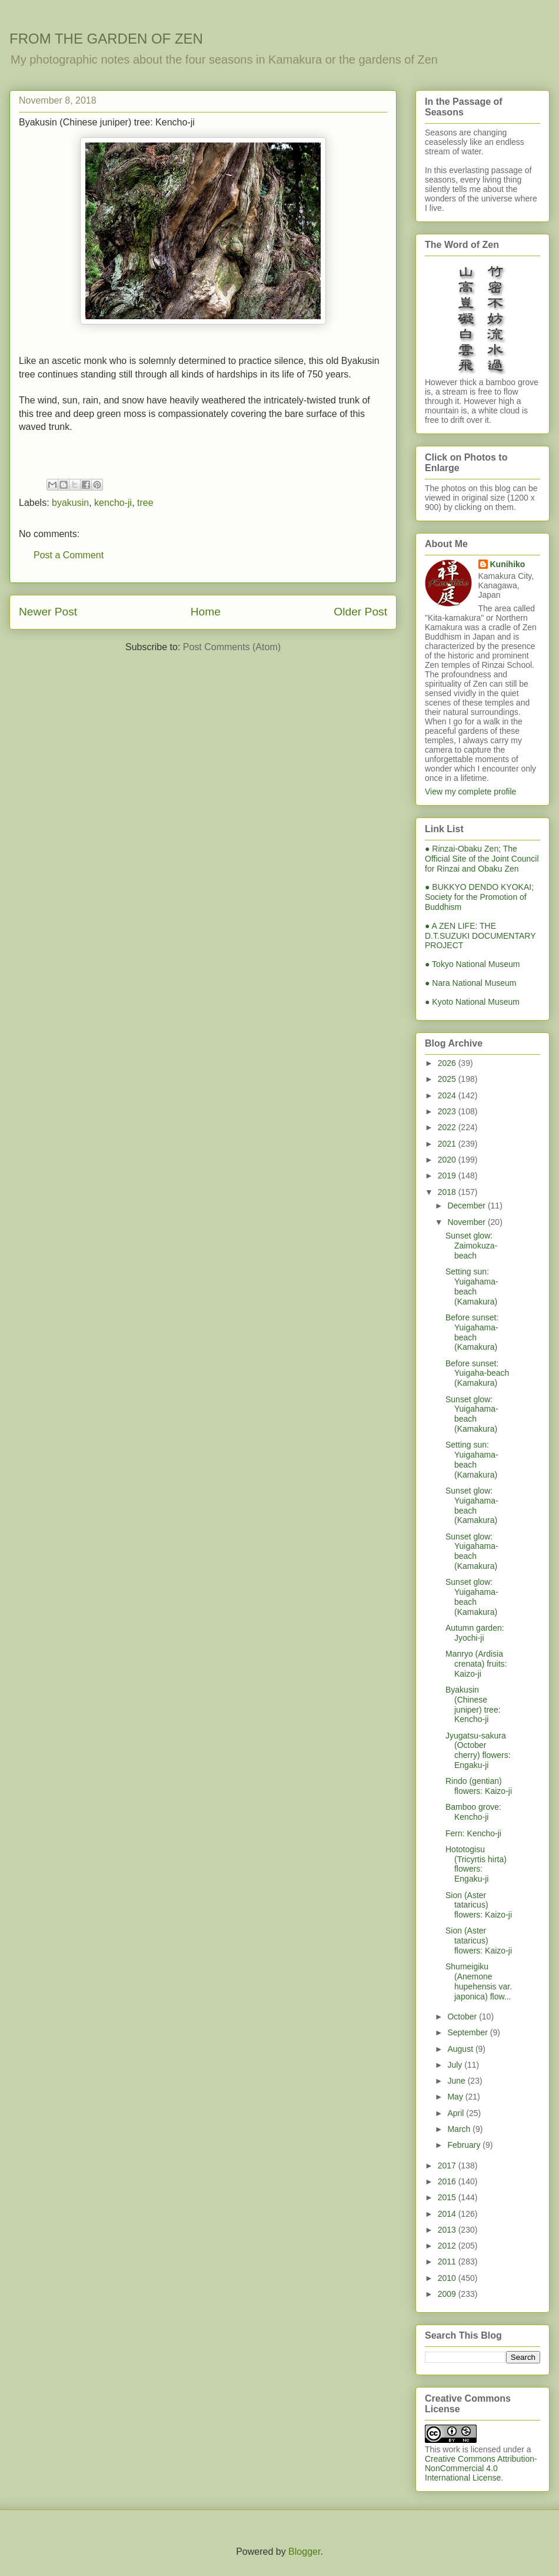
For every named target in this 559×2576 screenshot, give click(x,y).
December (467, 1205)
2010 (448, 2278)
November (467, 1222)
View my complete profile (470, 791)
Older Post (360, 611)
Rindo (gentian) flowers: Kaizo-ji (478, 1786)
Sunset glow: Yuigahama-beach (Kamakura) (471, 1414)
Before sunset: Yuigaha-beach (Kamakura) (477, 1373)
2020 (448, 1159)
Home (206, 611)
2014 (448, 2214)
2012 (448, 2245)
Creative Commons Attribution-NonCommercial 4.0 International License (481, 2468)
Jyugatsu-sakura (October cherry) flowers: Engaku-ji (478, 1750)
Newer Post (48, 611)
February (465, 2145)
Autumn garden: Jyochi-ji (474, 1633)
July (455, 2065)
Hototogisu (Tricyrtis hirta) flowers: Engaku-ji (476, 1864)
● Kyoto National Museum (472, 1001)
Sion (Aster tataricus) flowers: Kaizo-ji (478, 1905)
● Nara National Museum (471, 983)
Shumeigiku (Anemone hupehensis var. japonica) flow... (478, 1981)
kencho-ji (113, 503)
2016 (448, 2181)
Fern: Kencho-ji (473, 1833)
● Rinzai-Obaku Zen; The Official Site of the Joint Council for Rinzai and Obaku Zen (482, 858)
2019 (448, 1175)
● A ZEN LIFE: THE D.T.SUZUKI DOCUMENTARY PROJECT (480, 936)
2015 (448, 2197)
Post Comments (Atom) (232, 647)
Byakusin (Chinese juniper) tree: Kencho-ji (473, 1704)
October (463, 2016)
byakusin (70, 503)
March (460, 2129)
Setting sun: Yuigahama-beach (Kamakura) (471, 1286)
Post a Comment (69, 555)
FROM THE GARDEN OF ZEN (106, 39)
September (468, 2032)
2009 (448, 2294)
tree (145, 503)
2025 (448, 1079)
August (461, 2049)
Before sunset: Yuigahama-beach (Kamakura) (471, 1332)
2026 (448, 1063)
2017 (448, 2165)
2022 (448, 1127)
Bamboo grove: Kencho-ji (473, 1812)
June (457, 2080)
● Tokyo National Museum (472, 964)
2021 (448, 1143)
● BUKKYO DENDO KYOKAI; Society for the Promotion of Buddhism (479, 897)
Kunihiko (507, 564)
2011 (448, 2261)
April (456, 2113)
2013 (448, 2229)
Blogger (304, 2552)
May (456, 2096)
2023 (448, 1111)
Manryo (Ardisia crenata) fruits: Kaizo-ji (476, 1663)
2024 (448, 1095)
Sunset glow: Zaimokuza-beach (471, 1245)
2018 (448, 1192)
